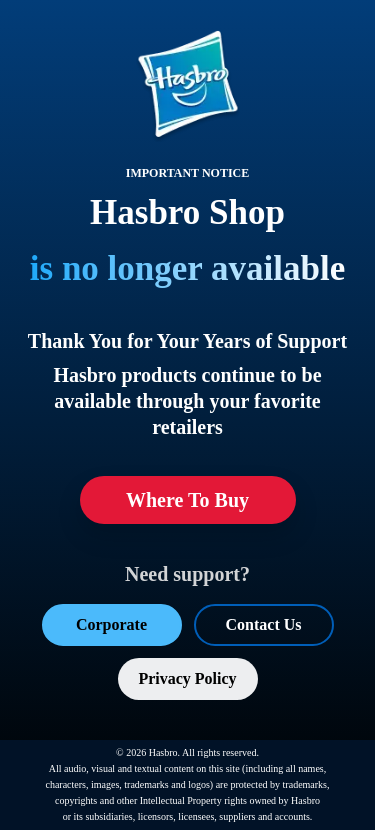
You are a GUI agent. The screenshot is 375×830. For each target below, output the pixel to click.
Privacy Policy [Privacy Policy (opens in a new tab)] (187, 678)
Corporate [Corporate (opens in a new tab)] (111, 624)
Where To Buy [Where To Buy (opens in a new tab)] (187, 500)
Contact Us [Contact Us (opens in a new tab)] (264, 624)
